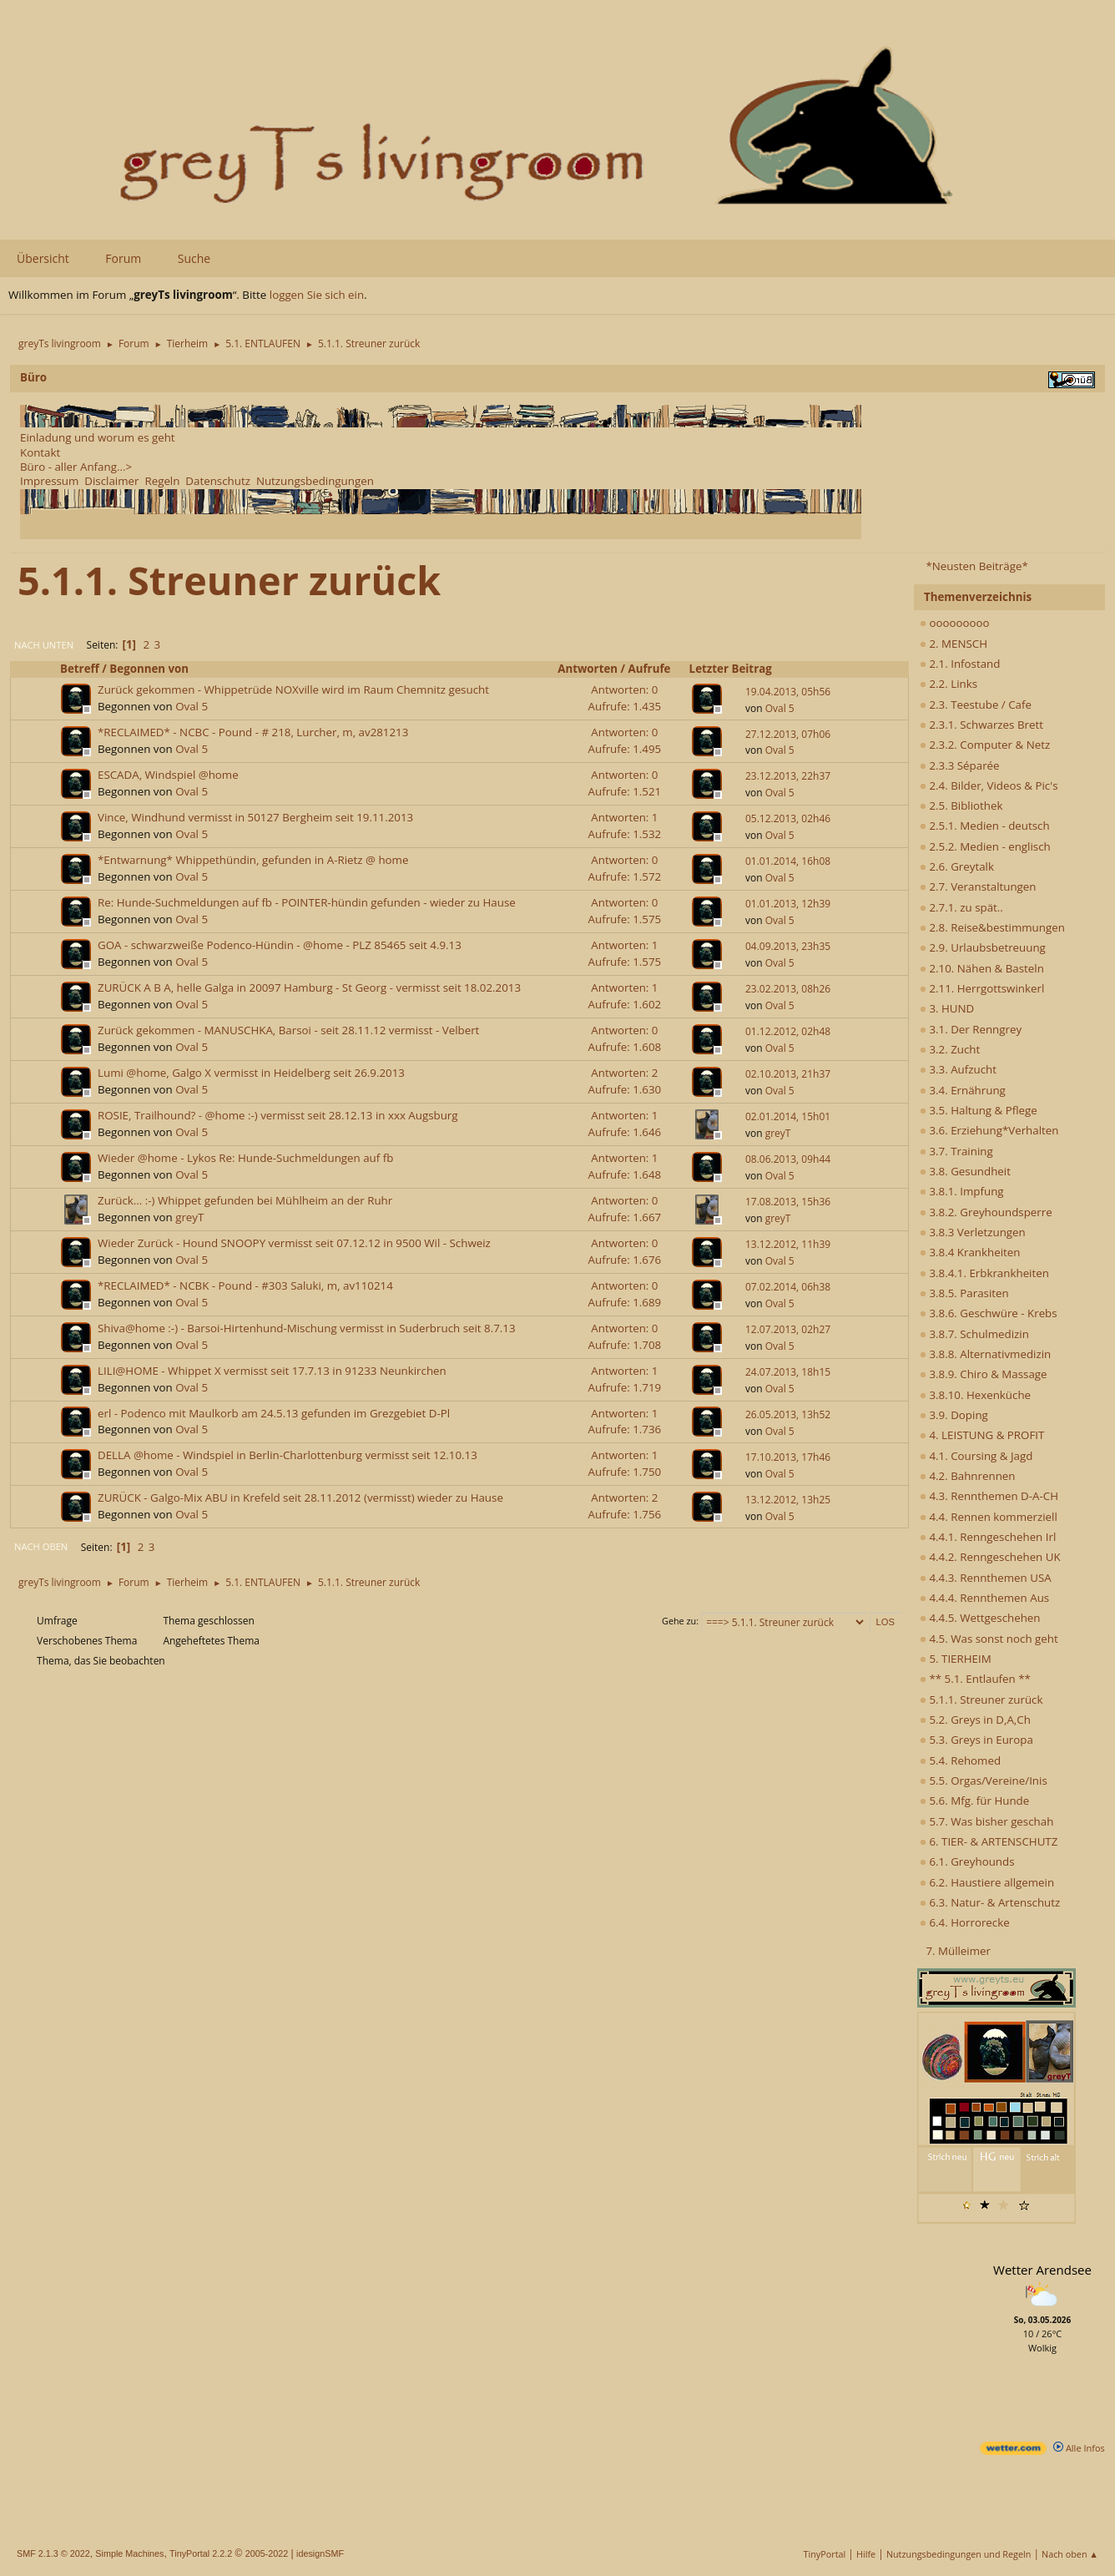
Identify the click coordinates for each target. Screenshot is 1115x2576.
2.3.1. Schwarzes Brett (981, 724)
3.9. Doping (954, 1414)
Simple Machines (129, 2553)
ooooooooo (955, 622)
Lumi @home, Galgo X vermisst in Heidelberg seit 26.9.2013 (251, 1072)
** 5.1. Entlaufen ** (975, 1678)
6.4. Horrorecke (965, 1922)
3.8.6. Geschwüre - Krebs (988, 1313)
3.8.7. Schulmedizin (974, 1333)
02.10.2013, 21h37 (787, 1074)
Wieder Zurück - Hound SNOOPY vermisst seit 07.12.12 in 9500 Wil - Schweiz (294, 1242)
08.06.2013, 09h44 (787, 1159)
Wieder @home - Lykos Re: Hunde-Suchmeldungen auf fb (245, 1157)
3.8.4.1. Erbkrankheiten (984, 1272)
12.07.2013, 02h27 (787, 1329)
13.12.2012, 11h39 (787, 1244)
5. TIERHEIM (955, 1658)
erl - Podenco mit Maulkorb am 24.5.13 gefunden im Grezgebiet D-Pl (274, 1413)
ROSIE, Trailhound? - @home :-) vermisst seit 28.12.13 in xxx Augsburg (278, 1115)
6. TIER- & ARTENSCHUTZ (988, 1841)
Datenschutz (217, 480)
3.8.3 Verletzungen (973, 1232)
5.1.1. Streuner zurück (981, 1699)
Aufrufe (657, 668)
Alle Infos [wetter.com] (1079, 2448)
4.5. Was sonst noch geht (989, 1638)
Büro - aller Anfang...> (76, 466)
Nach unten (43, 645)
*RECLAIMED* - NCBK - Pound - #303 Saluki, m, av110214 (245, 1285)
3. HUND (947, 1008)
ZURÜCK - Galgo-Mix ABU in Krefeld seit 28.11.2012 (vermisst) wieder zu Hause (300, 1497)
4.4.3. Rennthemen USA (986, 1577)
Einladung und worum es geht (97, 437)
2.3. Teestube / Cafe (976, 704)
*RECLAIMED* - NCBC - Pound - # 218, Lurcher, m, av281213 (253, 732)
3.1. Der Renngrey (971, 1029)
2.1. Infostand (960, 663)
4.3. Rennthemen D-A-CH (989, 1495)
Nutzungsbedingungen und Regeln (958, 2554)
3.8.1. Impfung (962, 1191)
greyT (778, 1133)
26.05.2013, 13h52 (787, 1414)
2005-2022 (267, 2553)
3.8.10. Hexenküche (975, 1394)
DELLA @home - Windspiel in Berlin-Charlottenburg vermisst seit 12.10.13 (287, 1454)
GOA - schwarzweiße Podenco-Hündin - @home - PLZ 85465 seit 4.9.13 (280, 944)
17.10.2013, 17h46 (787, 1457)
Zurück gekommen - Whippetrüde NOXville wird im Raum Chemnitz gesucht (293, 689)
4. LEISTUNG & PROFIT (982, 1434)
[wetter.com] (1013, 2451)
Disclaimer (111, 480)
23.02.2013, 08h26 (787, 989)
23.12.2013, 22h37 (787, 776)
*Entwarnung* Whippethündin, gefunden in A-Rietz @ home (253, 859)
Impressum (49, 480)
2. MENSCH (953, 643)
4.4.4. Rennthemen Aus (984, 1597)
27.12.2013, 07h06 (787, 734)
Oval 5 (191, 706)
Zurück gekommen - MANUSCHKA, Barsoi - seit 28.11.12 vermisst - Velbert (288, 1030)
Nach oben (41, 1546)
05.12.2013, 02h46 (787, 818)
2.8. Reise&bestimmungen (992, 927)
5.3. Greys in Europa (976, 1739)
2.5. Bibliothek (961, 805)
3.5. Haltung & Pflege (978, 1110)
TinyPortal (825, 2554)
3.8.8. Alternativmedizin (985, 1353)
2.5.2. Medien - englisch (985, 846)
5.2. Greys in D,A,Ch (975, 1719)
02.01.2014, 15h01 (787, 1116)
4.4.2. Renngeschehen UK (990, 1556)
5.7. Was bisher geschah (986, 1821)
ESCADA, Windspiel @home (168, 774)
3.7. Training (956, 1151)
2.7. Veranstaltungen (978, 886)
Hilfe (865, 2554)
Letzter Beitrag (730, 668)
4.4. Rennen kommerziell (988, 1516)
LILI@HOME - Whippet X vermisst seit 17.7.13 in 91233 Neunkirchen (272, 1370)
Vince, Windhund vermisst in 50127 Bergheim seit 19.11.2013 (255, 817)
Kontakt (40, 452)
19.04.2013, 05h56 (787, 691)
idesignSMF (320, 2553)
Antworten (588, 668)
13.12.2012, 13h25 (787, 1500)
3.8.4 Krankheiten (970, 1252)
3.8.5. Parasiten (964, 1293)
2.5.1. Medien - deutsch (985, 825)
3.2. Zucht (950, 1049)
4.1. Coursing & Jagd (976, 1455)
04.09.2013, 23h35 (787, 946)
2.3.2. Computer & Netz (985, 744)
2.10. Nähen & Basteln (982, 968)
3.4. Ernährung (963, 1090)
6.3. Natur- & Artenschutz (990, 1902)
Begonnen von (149, 668)
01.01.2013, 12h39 (787, 904)
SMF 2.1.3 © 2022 (53, 2553)
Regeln (161, 480)
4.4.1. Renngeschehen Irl (988, 1536)
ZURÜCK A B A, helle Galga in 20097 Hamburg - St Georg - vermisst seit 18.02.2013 (309, 987)
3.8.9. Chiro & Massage (983, 1373)
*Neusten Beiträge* (976, 565)
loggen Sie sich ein (317, 294)
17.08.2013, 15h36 (787, 1202)
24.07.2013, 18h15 (787, 1372)
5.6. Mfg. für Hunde (974, 1800)
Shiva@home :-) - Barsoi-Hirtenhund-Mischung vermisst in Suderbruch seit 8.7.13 (307, 1328)
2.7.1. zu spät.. (961, 907)
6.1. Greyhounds (967, 1861)
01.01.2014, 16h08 (787, 861)
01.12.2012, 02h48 (787, 1031)
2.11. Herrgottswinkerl (982, 988)
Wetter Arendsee (1042, 2269)
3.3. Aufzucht (958, 1069)
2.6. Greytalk (957, 866)
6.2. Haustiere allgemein (987, 1882)
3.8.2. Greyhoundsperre (986, 1212)
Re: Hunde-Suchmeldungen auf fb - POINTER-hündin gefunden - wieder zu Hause (307, 902)
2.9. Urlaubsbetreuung (983, 947)
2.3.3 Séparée (960, 765)
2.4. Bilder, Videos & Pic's (989, 785)
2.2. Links (948, 683)
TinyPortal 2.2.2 (200, 2553)
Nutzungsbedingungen (315, 480)
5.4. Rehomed (960, 1760)
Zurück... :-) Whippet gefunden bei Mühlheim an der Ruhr (245, 1200)
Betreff (79, 668)
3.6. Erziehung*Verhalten (989, 1130)
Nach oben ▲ (1070, 2554)
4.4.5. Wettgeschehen (980, 1617)
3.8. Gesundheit (965, 1171)
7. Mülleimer (958, 1950)
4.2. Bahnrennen (967, 1475)
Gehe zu (679, 1620)
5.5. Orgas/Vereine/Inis (983, 1780)
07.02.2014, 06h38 (787, 1287)
